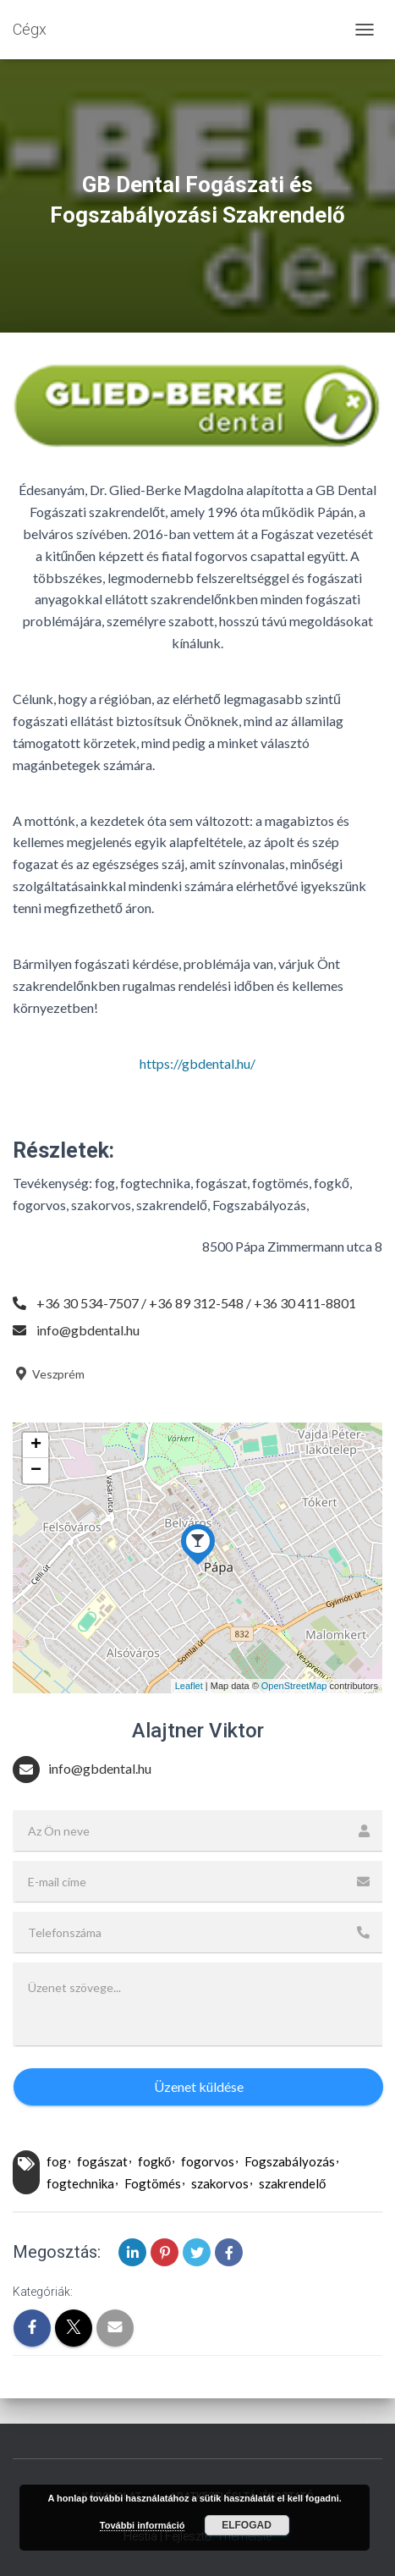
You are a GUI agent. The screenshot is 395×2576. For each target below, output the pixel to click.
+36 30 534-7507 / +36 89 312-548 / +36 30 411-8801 (196, 1303)
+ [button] (35, 1445)
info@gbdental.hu (88, 1330)
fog (57, 2161)
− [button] (35, 1470)
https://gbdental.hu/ (197, 1063)
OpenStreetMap (294, 1686)
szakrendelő (292, 2183)
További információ (142, 2525)
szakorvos (220, 2183)
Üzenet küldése (199, 2086)
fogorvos (207, 2161)
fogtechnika (80, 2183)
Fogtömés (152, 2183)
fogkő (154, 2161)
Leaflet (189, 1686)
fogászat (102, 2161)
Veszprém (49, 1374)
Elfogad (247, 2525)
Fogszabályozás (289, 2161)
